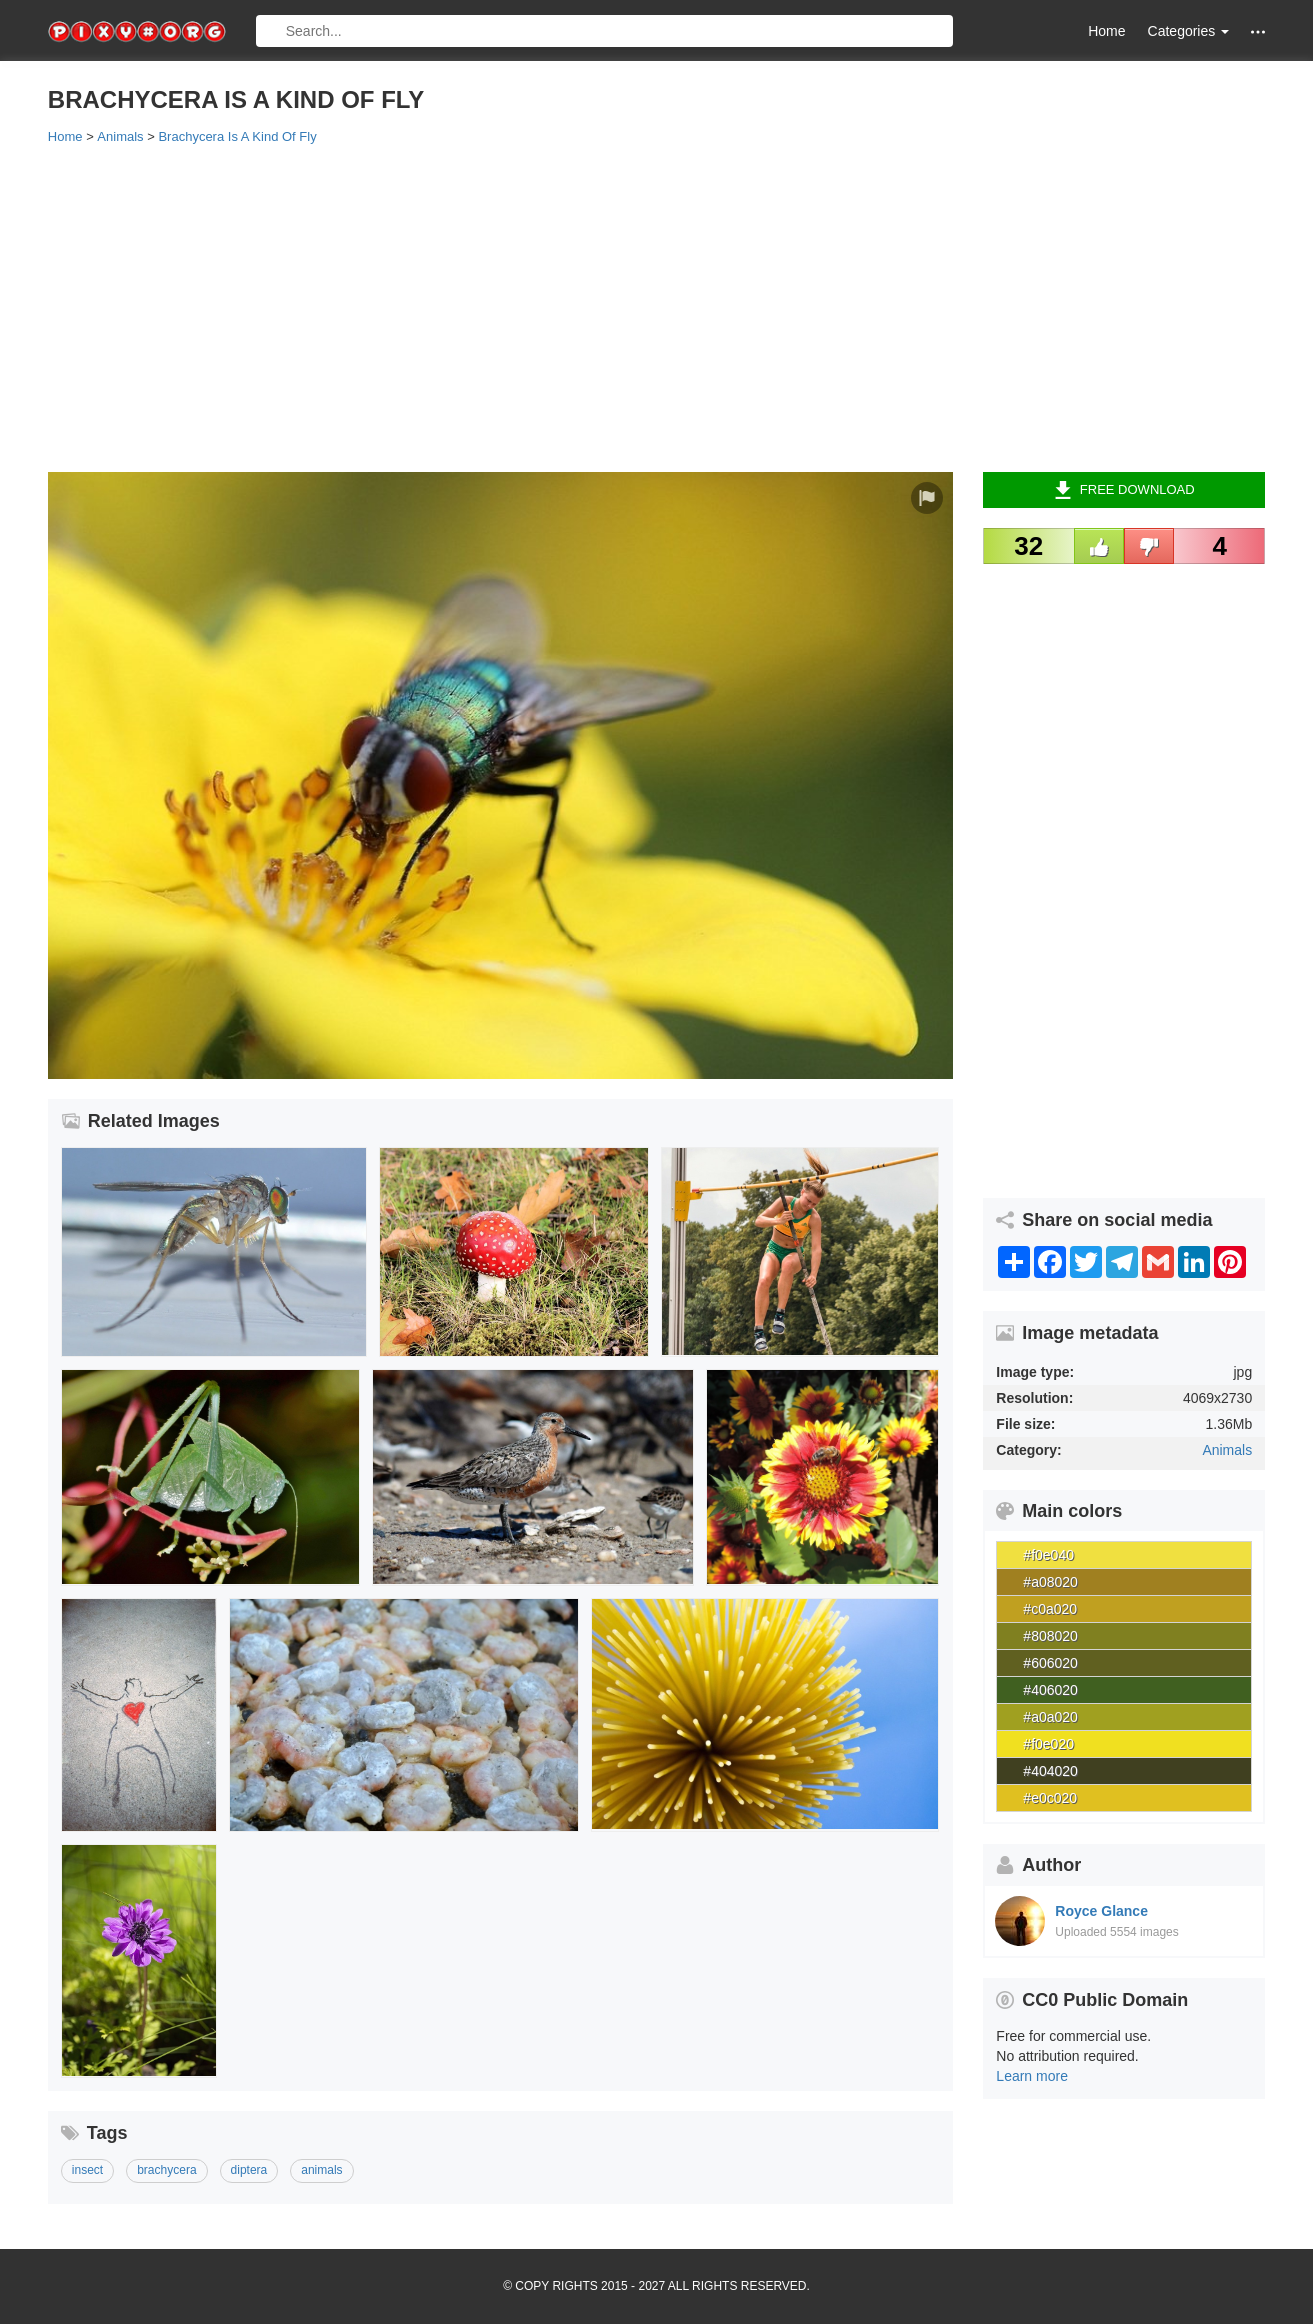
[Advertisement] (648, 307)
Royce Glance (1101, 1911)
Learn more (1032, 2076)
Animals (1227, 1450)
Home (1106, 31)
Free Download (1124, 490)
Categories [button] (1189, 31)
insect (87, 2170)
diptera (249, 2170)
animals (321, 2170)
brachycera (166, 2170)
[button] (1258, 31)
